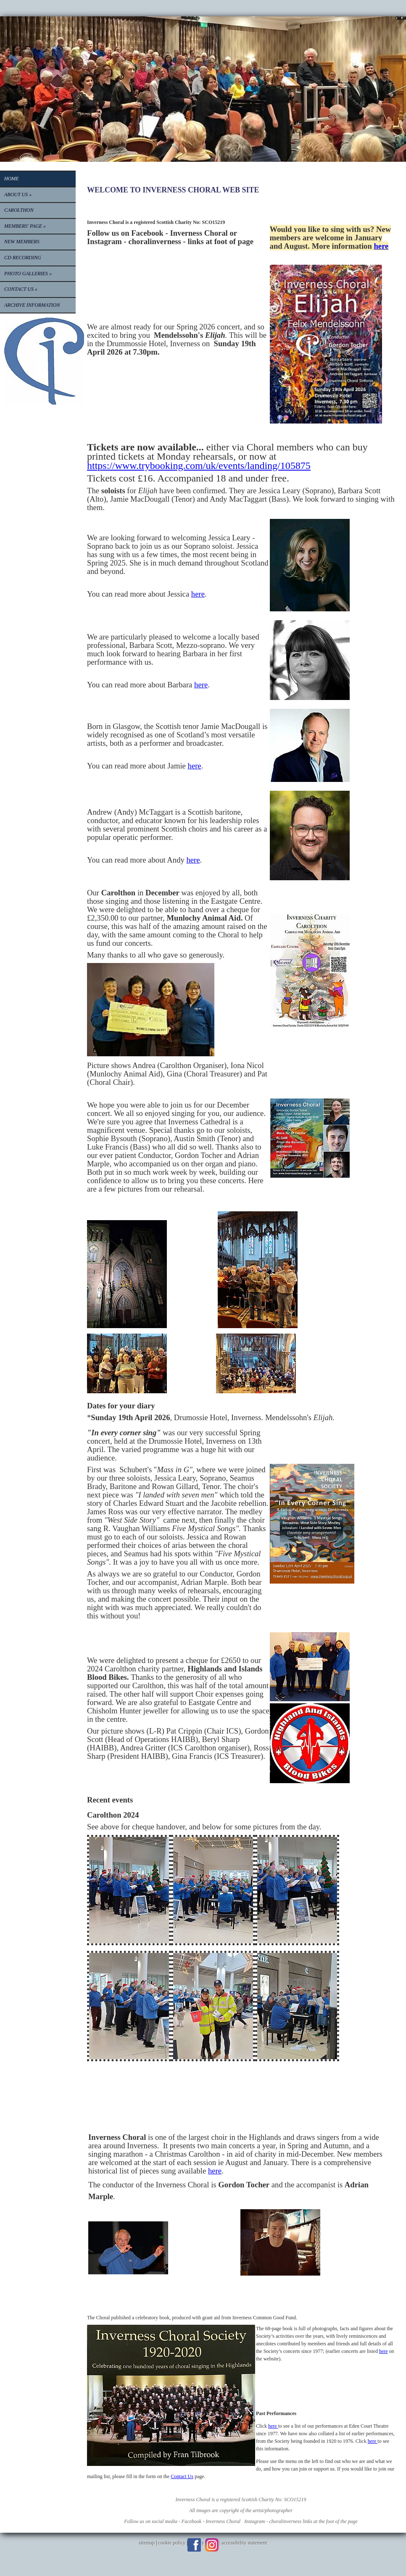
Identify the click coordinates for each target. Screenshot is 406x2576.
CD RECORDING (22, 257)
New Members (22, 242)
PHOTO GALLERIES (28, 273)
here (381, 246)
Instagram (212, 2545)
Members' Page (25, 226)
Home (11, 179)
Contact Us (20, 289)
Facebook (194, 2545)
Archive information (32, 305)
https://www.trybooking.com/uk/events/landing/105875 (199, 465)
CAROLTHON (19, 210)
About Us (18, 194)
